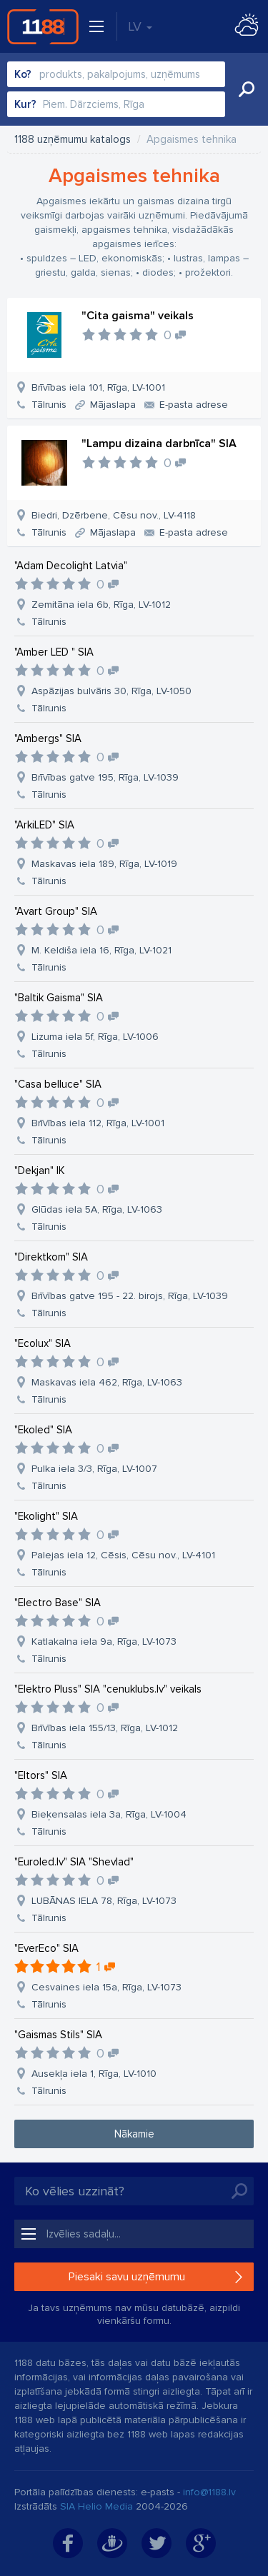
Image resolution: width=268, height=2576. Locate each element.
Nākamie (134, 2134)
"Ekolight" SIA (46, 1516)
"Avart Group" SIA (55, 911)
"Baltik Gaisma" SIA (58, 997)
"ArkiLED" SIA (44, 824)
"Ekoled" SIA (43, 1429)
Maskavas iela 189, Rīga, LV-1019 (104, 864)
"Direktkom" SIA (51, 1257)
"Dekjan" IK (39, 1170)
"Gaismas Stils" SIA (58, 2034)
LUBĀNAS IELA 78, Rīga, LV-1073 (104, 1901)
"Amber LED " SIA (54, 652)
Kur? (25, 104)
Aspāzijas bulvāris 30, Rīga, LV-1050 (111, 691)
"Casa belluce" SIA (57, 1084)
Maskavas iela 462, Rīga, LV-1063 (106, 1382)
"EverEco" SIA (46, 1948)
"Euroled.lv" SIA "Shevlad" (74, 1861)
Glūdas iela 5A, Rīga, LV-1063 (96, 1209)
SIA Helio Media (96, 2506)
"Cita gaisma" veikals (137, 316)
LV (140, 26)
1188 (43, 26)
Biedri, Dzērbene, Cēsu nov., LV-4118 (113, 515)
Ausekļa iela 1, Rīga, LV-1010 (94, 2074)
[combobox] (116, 74)
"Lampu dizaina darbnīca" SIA (159, 443)
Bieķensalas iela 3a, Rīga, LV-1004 (109, 1814)
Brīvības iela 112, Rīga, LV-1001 (97, 1123)
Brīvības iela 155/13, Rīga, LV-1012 (104, 1728)
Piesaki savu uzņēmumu (127, 2277)
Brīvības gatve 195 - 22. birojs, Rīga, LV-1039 (129, 1296)
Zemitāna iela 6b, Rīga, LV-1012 (101, 604)
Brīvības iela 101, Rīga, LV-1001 (98, 387)
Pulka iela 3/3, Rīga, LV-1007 (94, 1469)
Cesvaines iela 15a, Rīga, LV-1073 (106, 1987)
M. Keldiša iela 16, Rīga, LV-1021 (101, 950)
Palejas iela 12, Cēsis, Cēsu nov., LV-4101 (123, 1555)
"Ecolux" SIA (42, 1343)
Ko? (22, 74)
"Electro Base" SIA (57, 1602)
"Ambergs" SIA (47, 738)
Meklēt (246, 89)
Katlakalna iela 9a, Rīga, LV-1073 (104, 1641)
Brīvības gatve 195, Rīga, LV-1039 (105, 777)
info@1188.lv (209, 2492)
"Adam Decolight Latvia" (70, 565)
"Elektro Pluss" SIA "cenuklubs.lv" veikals (108, 1689)
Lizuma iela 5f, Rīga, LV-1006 (95, 1037)
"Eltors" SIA (40, 1775)
